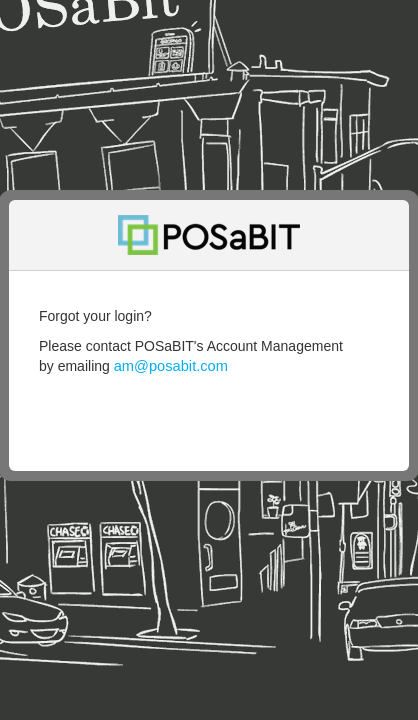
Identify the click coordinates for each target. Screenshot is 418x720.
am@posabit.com (171, 366)
